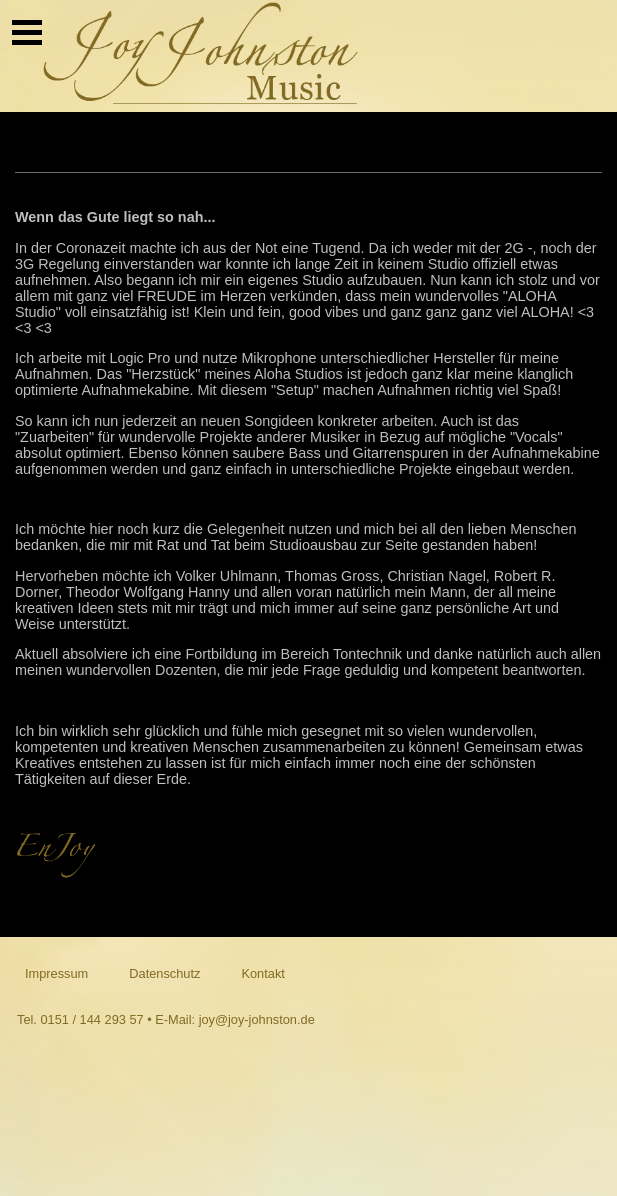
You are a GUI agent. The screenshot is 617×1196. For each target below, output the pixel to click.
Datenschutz (164, 973)
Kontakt (262, 973)
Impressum (56, 973)
